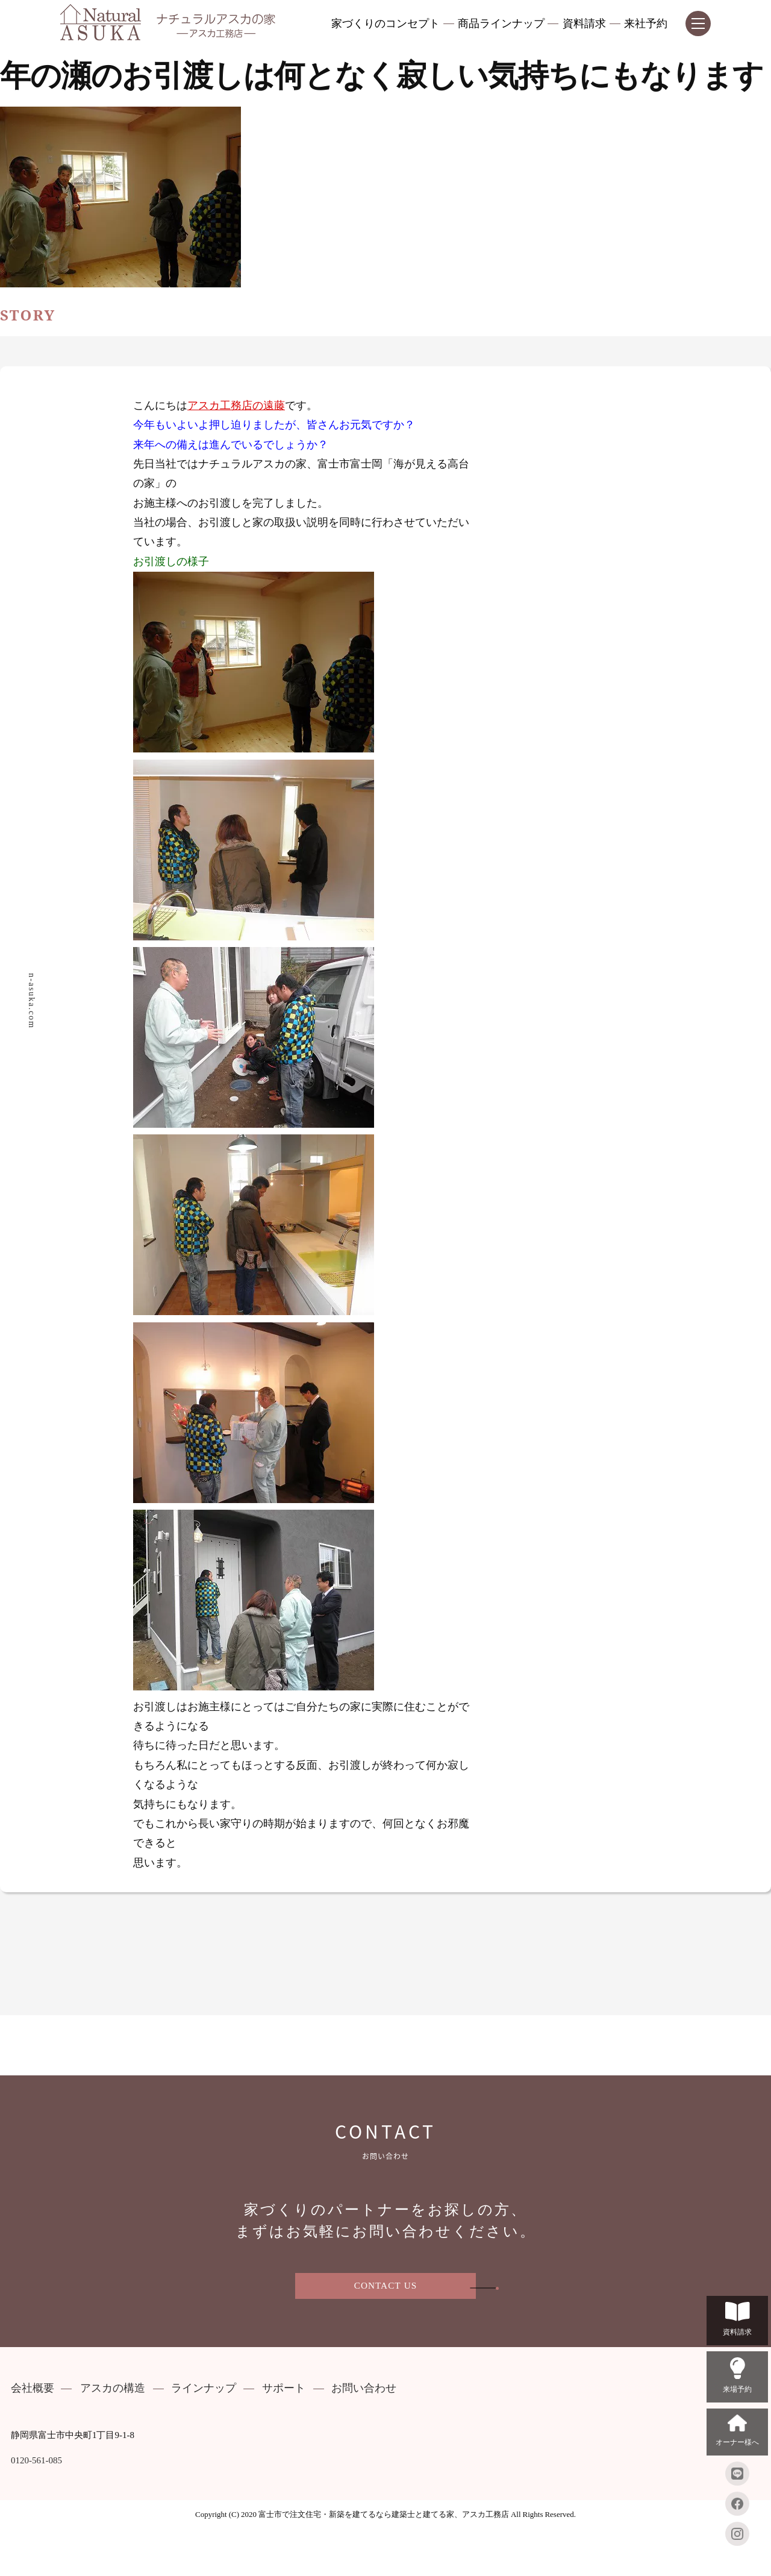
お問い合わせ (363, 2388)
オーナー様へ (737, 2431)
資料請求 (584, 24)
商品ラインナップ (501, 24)
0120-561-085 (36, 2460)
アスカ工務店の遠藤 (236, 406)
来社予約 (645, 24)
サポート (283, 2388)
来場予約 (737, 2376)
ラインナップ (203, 2388)
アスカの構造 (112, 2388)
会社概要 (32, 2388)
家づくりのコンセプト (385, 24)
